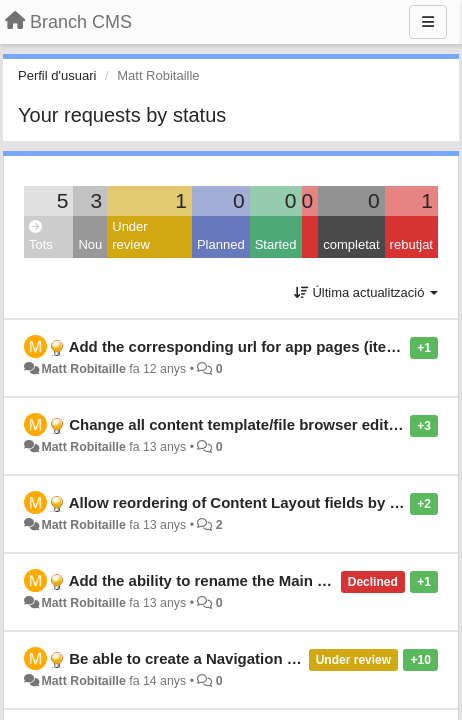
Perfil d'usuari (57, 75)
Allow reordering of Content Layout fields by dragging (261, 502)
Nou (90, 244)
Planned (221, 244)
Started (276, 244)
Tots (41, 236)
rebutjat (411, 244)
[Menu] (428, 22)
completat (351, 244)
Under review (131, 236)
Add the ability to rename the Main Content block (243, 580)
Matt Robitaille (83, 369)
